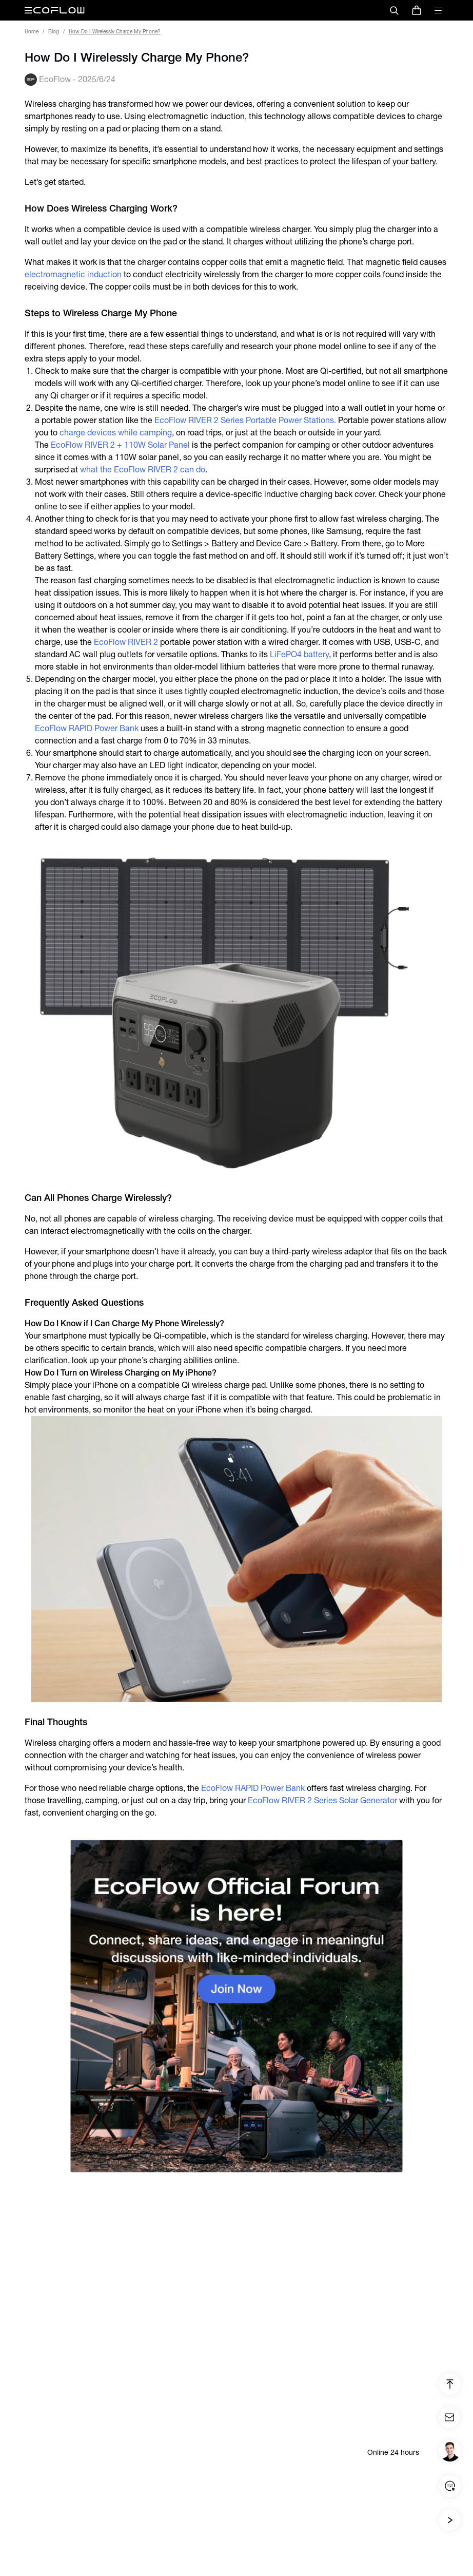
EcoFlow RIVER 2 (126, 642)
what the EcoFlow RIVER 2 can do (142, 469)
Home (31, 31)
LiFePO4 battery (299, 654)
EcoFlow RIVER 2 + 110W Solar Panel (120, 445)
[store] (416, 10)
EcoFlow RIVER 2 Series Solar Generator (322, 1800)
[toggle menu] (438, 10)
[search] (394, 10)
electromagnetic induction (73, 274)
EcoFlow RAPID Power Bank (87, 728)
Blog (53, 31)
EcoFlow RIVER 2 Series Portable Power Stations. (245, 420)
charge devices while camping (116, 432)
